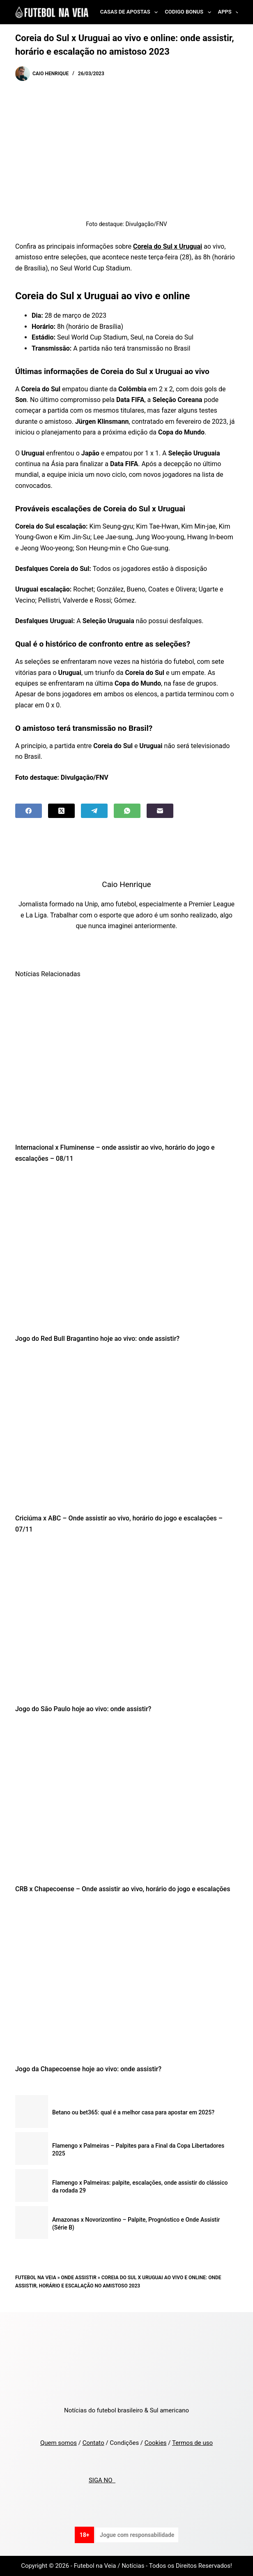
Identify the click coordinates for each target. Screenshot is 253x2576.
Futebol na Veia (35, 2277)
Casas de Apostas (130, 12)
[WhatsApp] (127, 811)
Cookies (156, 2443)
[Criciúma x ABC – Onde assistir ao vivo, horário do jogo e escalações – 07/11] (126, 1430)
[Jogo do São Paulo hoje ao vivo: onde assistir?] (126, 1621)
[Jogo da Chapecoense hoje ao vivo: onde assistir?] (126, 1981)
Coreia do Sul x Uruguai (167, 246)
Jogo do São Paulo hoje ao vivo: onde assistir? (83, 1709)
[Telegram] (94, 811)
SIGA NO (102, 2480)
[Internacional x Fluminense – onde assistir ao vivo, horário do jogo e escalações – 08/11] (126, 1060)
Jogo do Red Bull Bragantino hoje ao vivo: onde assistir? (97, 1338)
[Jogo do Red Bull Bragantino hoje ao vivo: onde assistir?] (126, 1250)
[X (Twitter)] (61, 811)
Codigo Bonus (189, 12)
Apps (230, 12)
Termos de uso (192, 2443)
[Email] (160, 811)
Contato (93, 2443)
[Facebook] (28, 811)
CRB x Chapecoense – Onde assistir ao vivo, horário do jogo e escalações (122, 1889)
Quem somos (58, 2443)
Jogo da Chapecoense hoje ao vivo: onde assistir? (88, 2069)
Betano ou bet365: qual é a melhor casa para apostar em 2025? (133, 2112)
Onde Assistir (79, 2277)
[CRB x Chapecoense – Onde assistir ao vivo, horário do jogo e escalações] (126, 1801)
